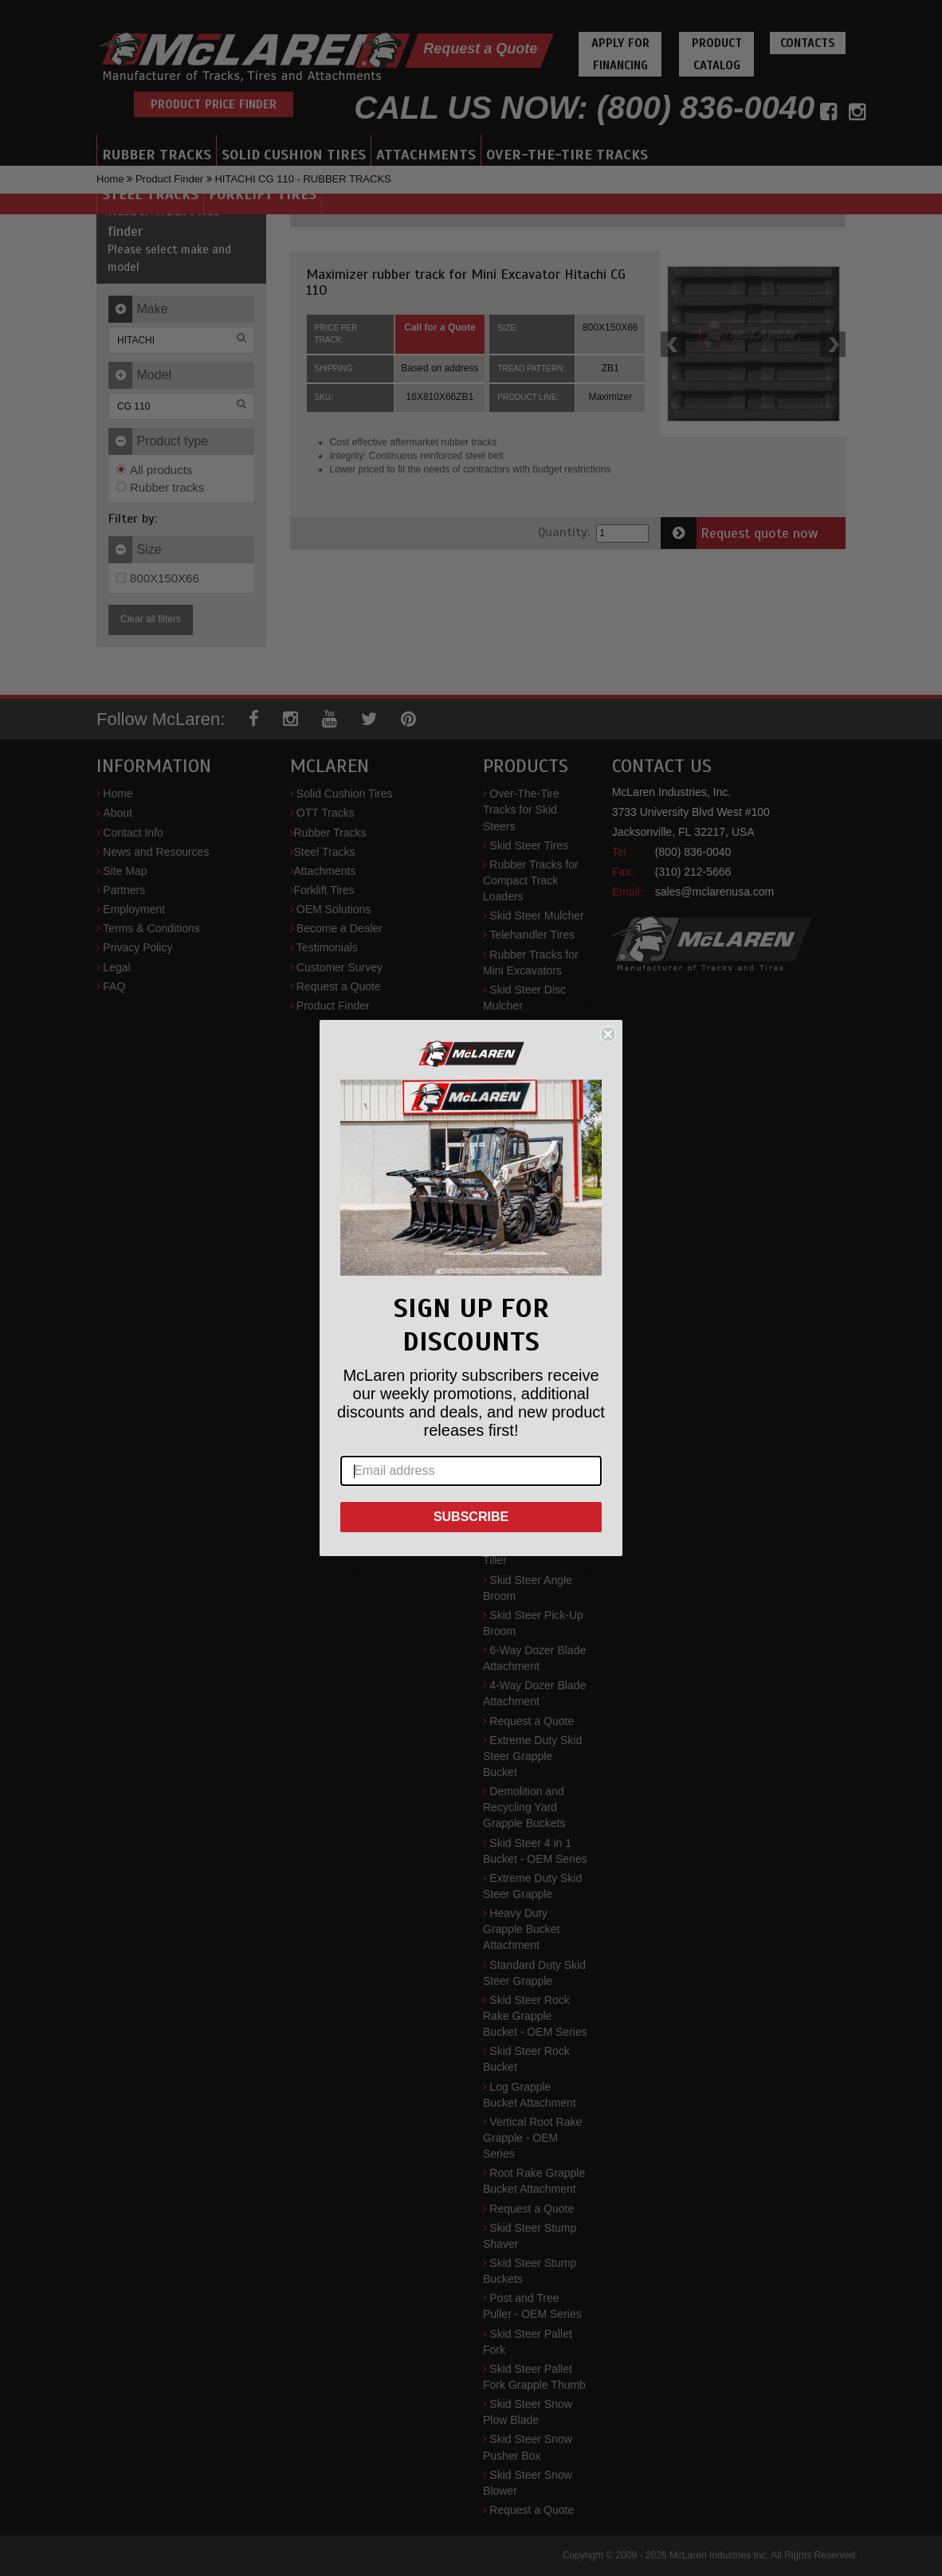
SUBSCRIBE (471, 1516)
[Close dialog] (608, 1034)
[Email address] (471, 1471)
